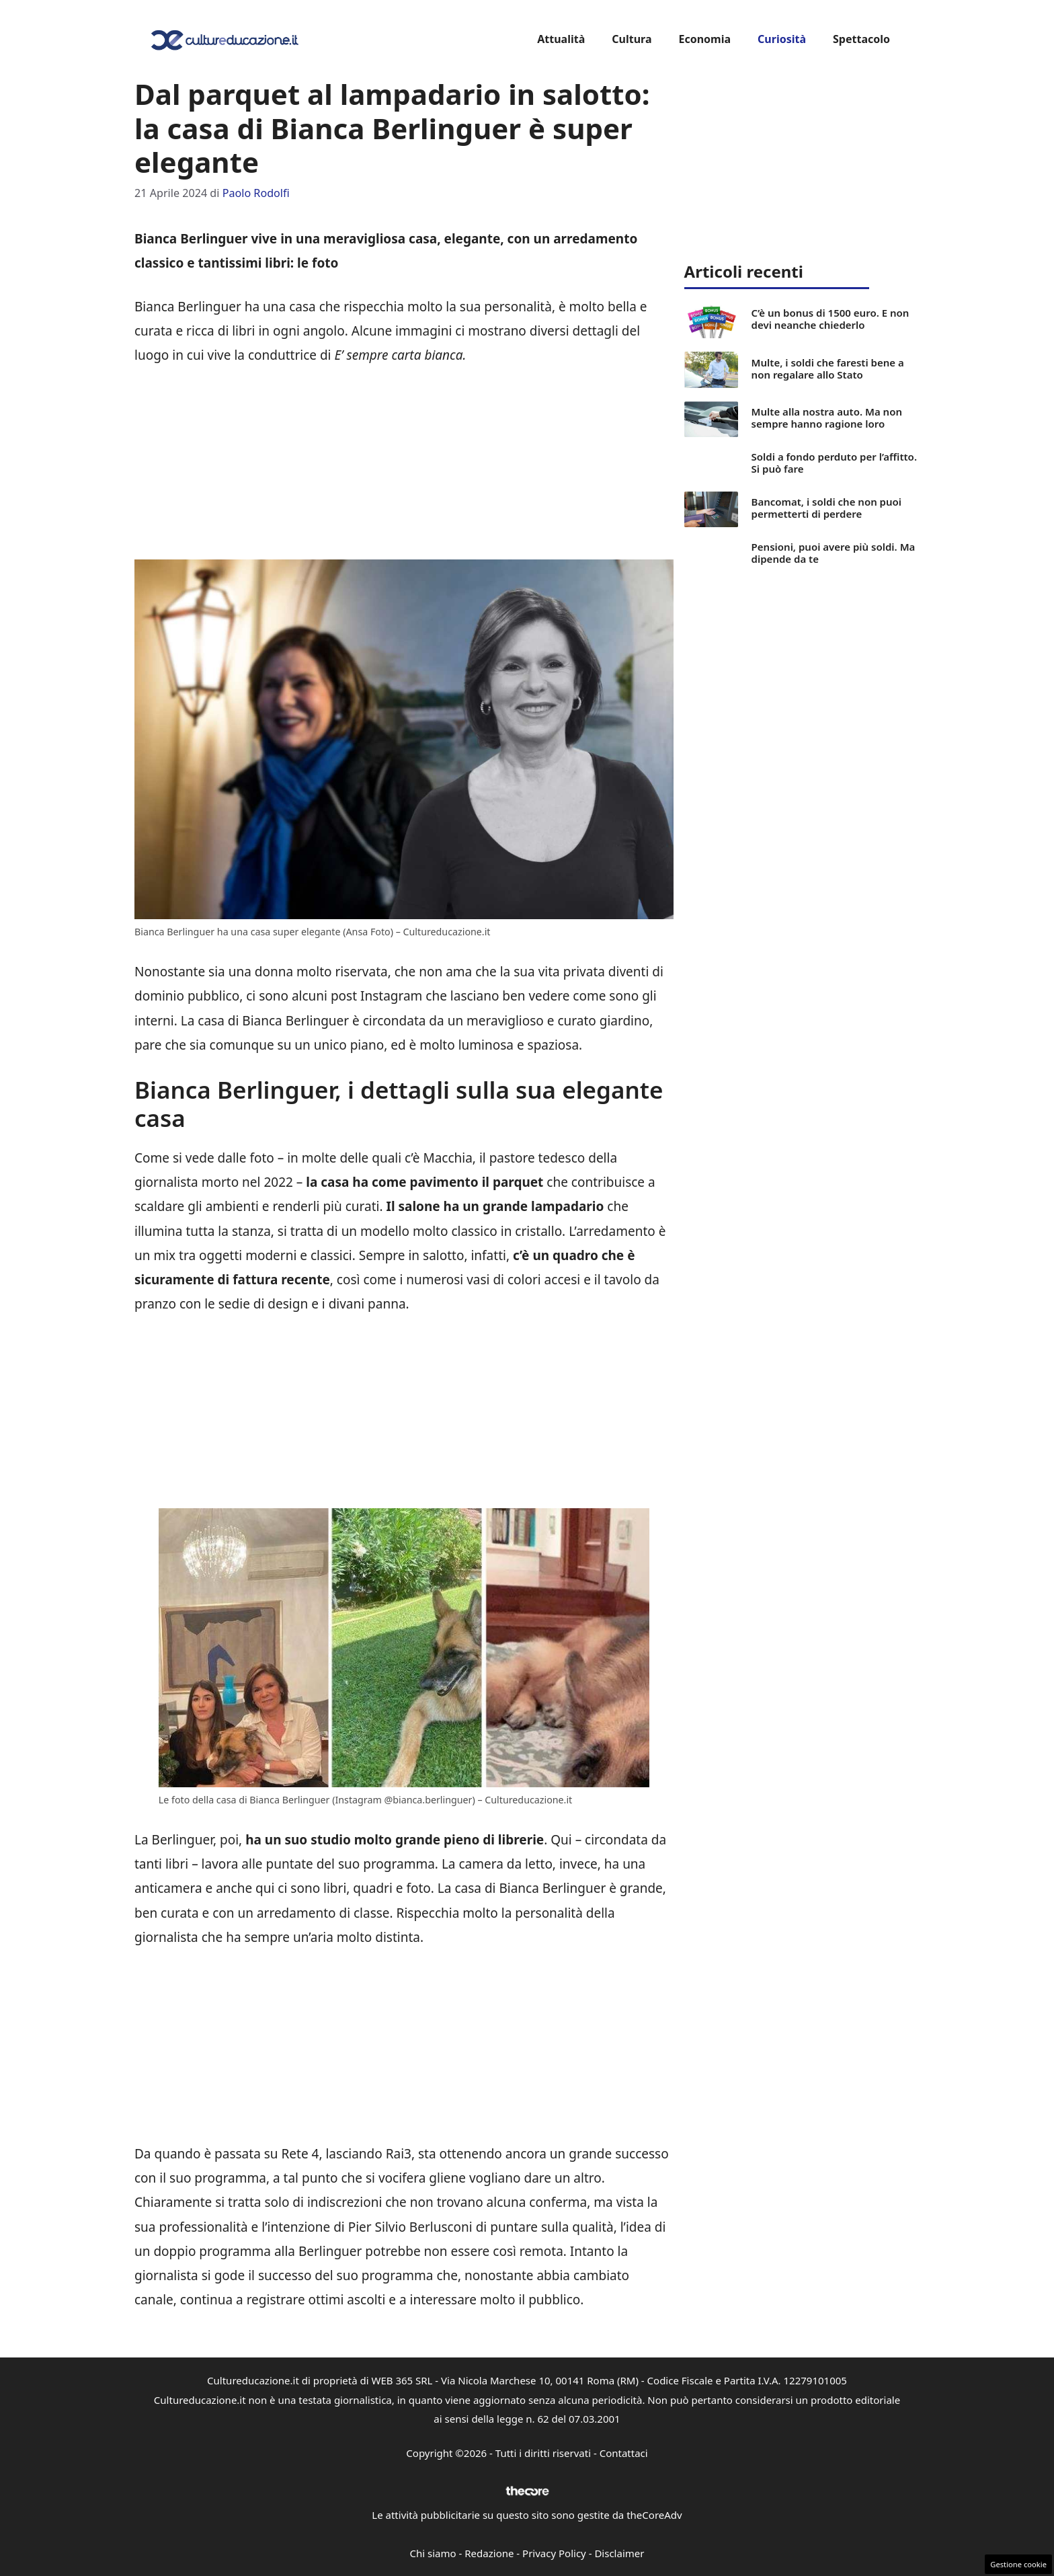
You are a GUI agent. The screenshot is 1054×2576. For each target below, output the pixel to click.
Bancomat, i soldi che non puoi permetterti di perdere (826, 507)
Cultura (631, 39)
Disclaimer (619, 2553)
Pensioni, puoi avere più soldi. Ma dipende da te (834, 552)
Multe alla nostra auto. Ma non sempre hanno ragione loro (827, 417)
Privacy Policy (554, 2553)
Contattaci (624, 2453)
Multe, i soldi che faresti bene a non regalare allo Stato (828, 368)
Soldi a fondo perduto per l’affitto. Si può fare (834, 462)
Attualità (561, 39)
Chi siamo (433, 2553)
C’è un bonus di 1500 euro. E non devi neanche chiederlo (830, 318)
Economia (704, 39)
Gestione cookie (1018, 2564)
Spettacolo (861, 39)
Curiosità (782, 39)
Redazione (489, 2553)
